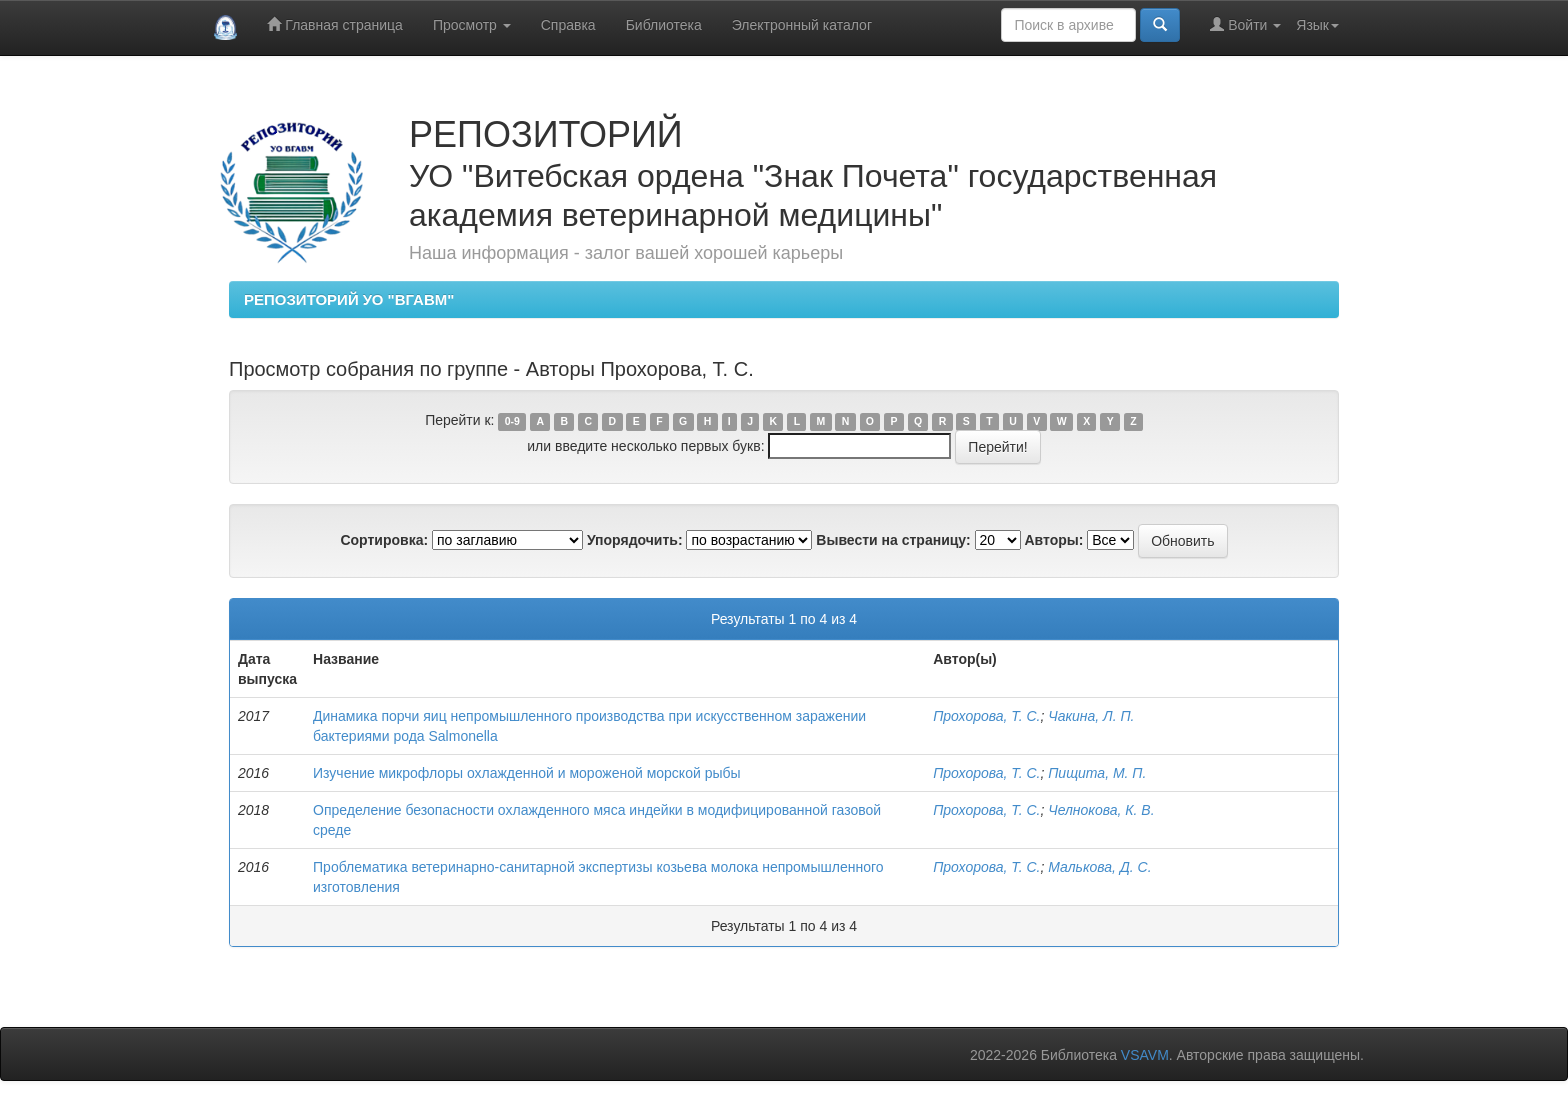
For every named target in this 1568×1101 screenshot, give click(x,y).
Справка (568, 25)
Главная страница (334, 24)
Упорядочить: (635, 540)
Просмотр (472, 25)
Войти (1245, 24)
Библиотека (664, 25)
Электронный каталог (802, 25)
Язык (1317, 25)
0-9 (512, 421)
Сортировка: (384, 540)
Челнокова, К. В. (1101, 810)
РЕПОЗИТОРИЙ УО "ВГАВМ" (349, 299)
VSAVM (1145, 1055)
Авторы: (1053, 540)
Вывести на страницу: (893, 540)
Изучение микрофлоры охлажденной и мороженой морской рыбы (527, 773)
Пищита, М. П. (1097, 773)
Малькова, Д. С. (1099, 867)
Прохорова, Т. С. (986, 716)
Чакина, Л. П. (1091, 716)
